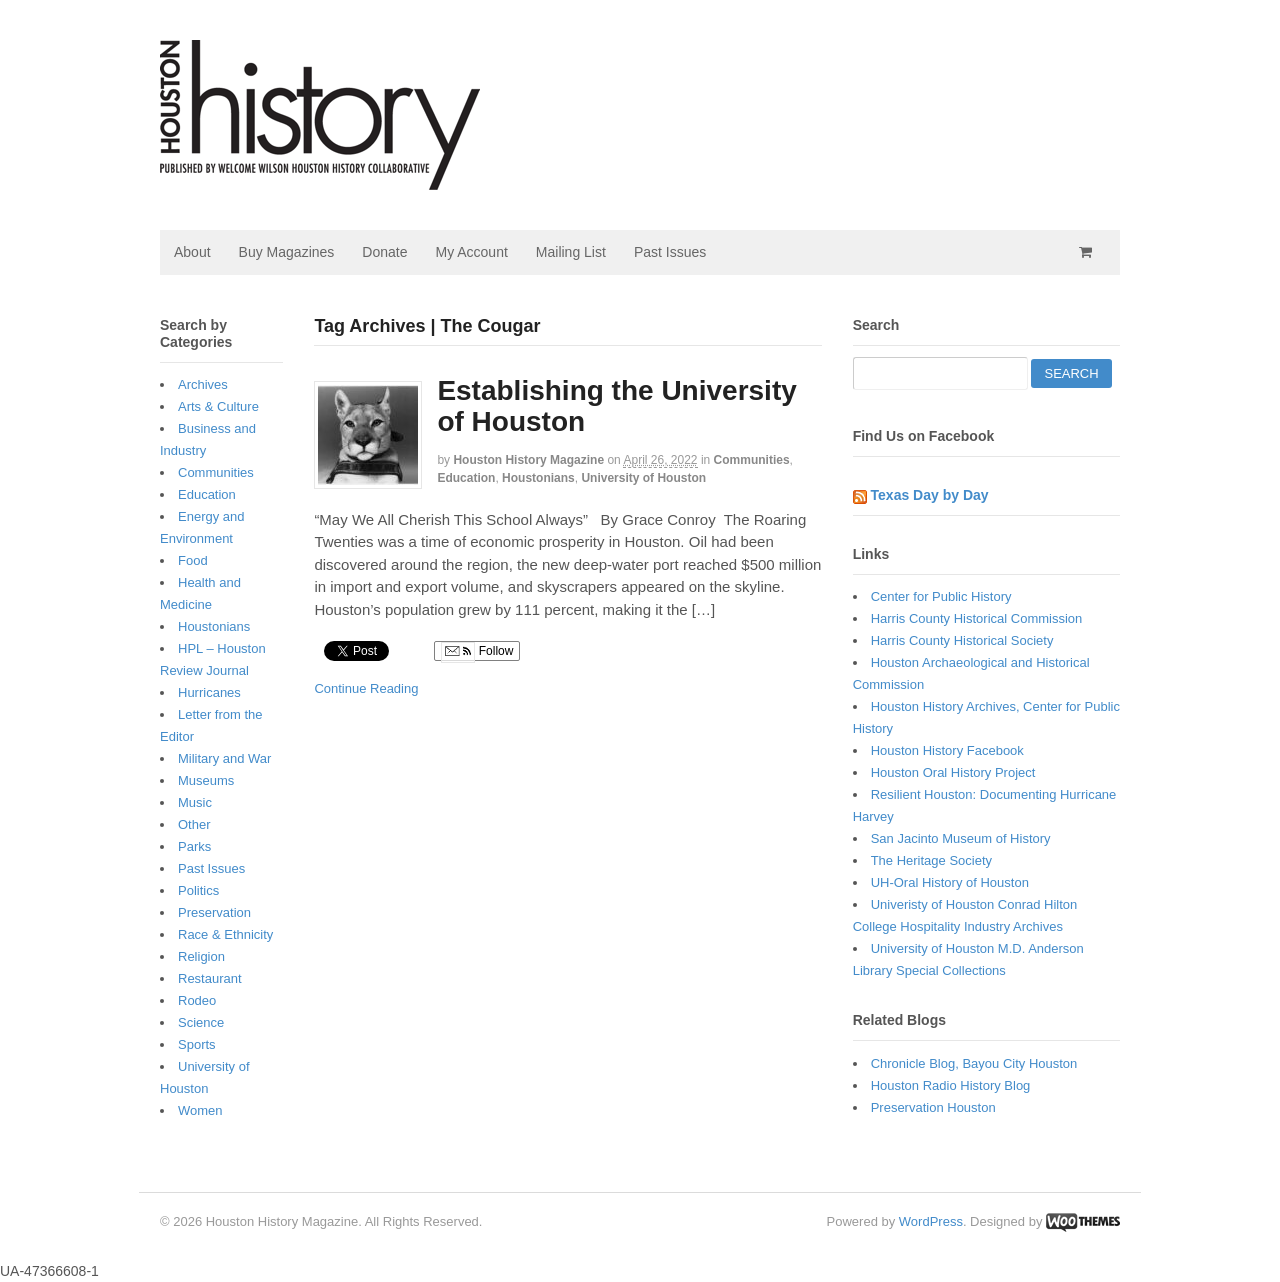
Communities (752, 460)
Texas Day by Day (930, 495)
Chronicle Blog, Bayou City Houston (974, 1063)
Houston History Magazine (528, 460)
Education (466, 478)
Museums (206, 780)
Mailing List (571, 252)
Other (194, 824)
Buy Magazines (287, 252)
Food (193, 560)
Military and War (224, 758)
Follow (477, 652)
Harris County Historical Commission (977, 618)
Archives (203, 384)
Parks (194, 846)
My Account (471, 252)
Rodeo (197, 1000)
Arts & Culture (218, 406)
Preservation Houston (933, 1107)
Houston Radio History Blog (951, 1085)
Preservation (214, 912)
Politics (198, 890)
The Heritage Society (931, 860)
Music (195, 802)
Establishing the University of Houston (616, 406)
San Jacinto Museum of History (961, 838)
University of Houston (643, 478)
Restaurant (210, 978)
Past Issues (670, 252)
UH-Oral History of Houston (950, 882)
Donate (384, 252)
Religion (201, 956)
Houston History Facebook (947, 750)
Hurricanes (209, 692)
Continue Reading (366, 688)
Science (201, 1022)
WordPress (931, 1221)
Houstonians (538, 478)
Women (200, 1110)
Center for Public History (941, 596)
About (192, 252)
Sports (197, 1044)
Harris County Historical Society (962, 640)
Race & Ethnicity (225, 934)
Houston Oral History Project (953, 772)
